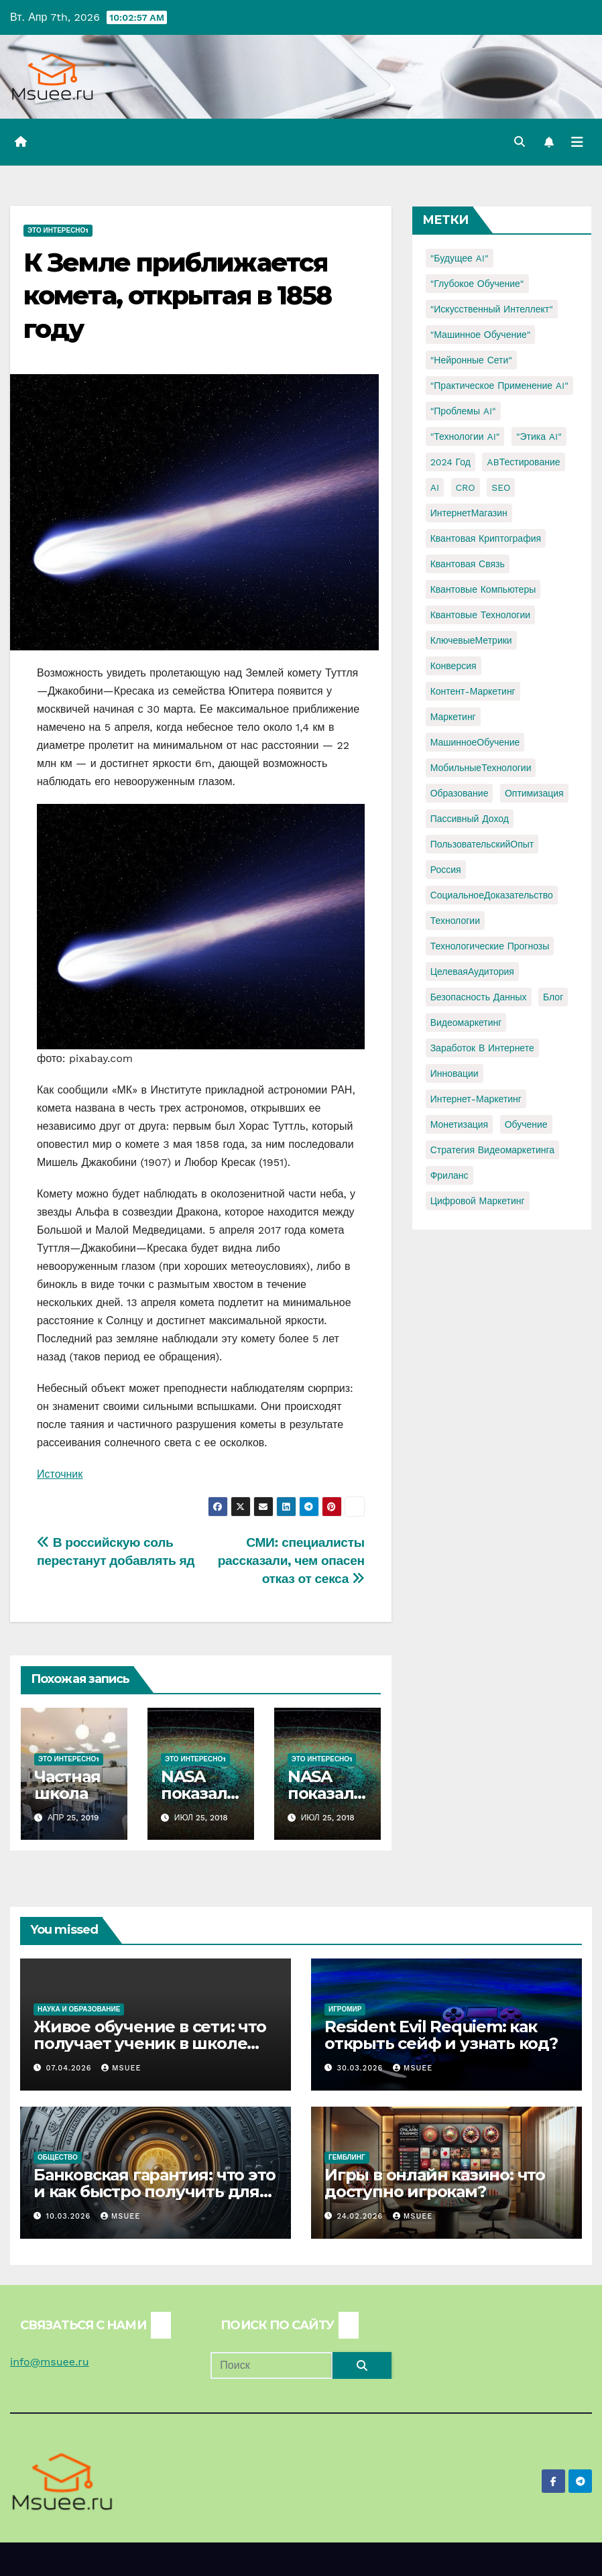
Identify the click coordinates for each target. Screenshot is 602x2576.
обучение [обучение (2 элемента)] (526, 1124)
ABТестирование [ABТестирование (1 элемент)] (523, 462)
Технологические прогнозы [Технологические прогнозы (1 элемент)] (490, 946)
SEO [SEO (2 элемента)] (500, 487)
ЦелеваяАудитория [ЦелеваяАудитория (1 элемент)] (472, 971)
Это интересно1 (57, 230)
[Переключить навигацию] (577, 142)
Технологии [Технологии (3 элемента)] (455, 920)
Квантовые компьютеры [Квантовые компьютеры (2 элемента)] (483, 589)
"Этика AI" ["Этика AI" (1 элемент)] (539, 436)
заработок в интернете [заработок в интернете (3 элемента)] (482, 1048)
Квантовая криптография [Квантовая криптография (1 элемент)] (485, 538)
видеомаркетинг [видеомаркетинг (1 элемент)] (466, 1022)
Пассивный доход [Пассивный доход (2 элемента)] (469, 818)
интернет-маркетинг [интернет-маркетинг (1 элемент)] (476, 1099)
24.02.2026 (361, 2216)
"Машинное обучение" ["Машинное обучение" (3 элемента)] (480, 334)
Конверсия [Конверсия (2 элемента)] (453, 665)
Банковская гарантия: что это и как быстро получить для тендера (154, 2191)
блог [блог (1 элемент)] (553, 997)
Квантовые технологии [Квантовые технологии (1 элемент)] (480, 614)
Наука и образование (79, 2009)
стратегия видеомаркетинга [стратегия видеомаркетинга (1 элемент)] (492, 1150)
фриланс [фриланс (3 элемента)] (449, 1175)
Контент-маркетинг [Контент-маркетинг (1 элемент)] (473, 691)
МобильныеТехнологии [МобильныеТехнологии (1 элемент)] (481, 767)
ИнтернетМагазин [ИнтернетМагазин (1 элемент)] (468, 513)
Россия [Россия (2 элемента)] (445, 869)
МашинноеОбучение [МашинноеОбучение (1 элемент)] (475, 742)
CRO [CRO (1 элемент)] (465, 487)
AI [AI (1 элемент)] (434, 487)
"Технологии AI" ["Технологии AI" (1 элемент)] (465, 436)
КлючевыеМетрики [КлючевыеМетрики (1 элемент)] (471, 640)
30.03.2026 (361, 2068)
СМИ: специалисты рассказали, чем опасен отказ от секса (291, 1560)
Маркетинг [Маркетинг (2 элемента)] (453, 716)
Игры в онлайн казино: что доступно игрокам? (434, 2183)
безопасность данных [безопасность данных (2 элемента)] (478, 997)
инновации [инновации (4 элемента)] (454, 1073)
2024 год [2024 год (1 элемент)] (450, 462)
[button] (519, 141)
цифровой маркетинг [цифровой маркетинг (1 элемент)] (477, 1200)
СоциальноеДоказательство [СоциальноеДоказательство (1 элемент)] (491, 895)
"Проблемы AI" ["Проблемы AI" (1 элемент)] (463, 411)
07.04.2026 (70, 2068)
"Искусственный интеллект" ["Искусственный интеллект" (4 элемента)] (491, 309)
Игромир (344, 2009)
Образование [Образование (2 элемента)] (459, 793)
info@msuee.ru (49, 2361)
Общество (58, 2157)
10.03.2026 (70, 2216)
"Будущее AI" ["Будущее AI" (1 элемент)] (459, 258)
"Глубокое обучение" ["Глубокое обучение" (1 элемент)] (477, 283)
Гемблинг (346, 2157)
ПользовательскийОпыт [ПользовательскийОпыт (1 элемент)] (482, 844)
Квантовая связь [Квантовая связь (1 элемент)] (467, 564)
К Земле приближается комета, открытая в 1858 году (177, 296)
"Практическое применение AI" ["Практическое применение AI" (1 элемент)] (499, 385)
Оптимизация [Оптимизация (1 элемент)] (534, 793)
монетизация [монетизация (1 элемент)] (459, 1124)
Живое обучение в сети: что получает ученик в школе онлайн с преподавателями (150, 2043)
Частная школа (67, 1785)
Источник (59, 1474)
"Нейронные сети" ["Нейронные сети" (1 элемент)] (471, 360)
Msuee (121, 2068)
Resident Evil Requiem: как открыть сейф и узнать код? (441, 2035)
